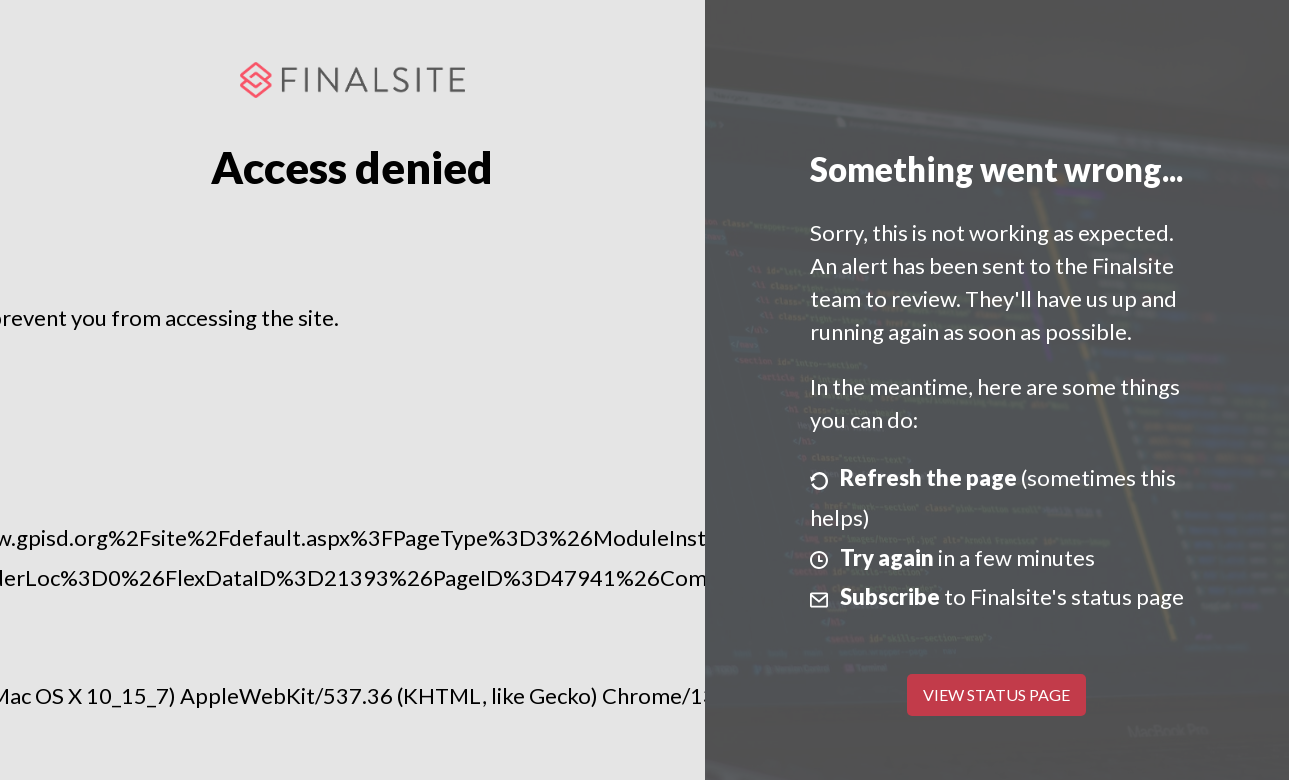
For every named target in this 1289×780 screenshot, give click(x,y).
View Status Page (996, 694)
